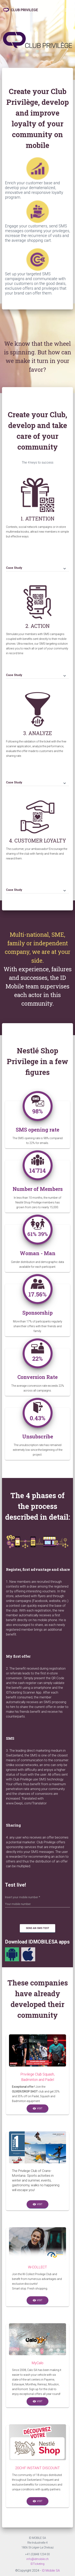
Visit (37, 2108)
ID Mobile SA (51, 2570)
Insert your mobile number (22, 1897)
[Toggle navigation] (67, 10)
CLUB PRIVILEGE (20, 10)
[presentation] (35, 1915)
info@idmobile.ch (37, 2559)
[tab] (37, 565)
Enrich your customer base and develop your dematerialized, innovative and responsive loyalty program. (34, 190)
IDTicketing (37, 2563)
